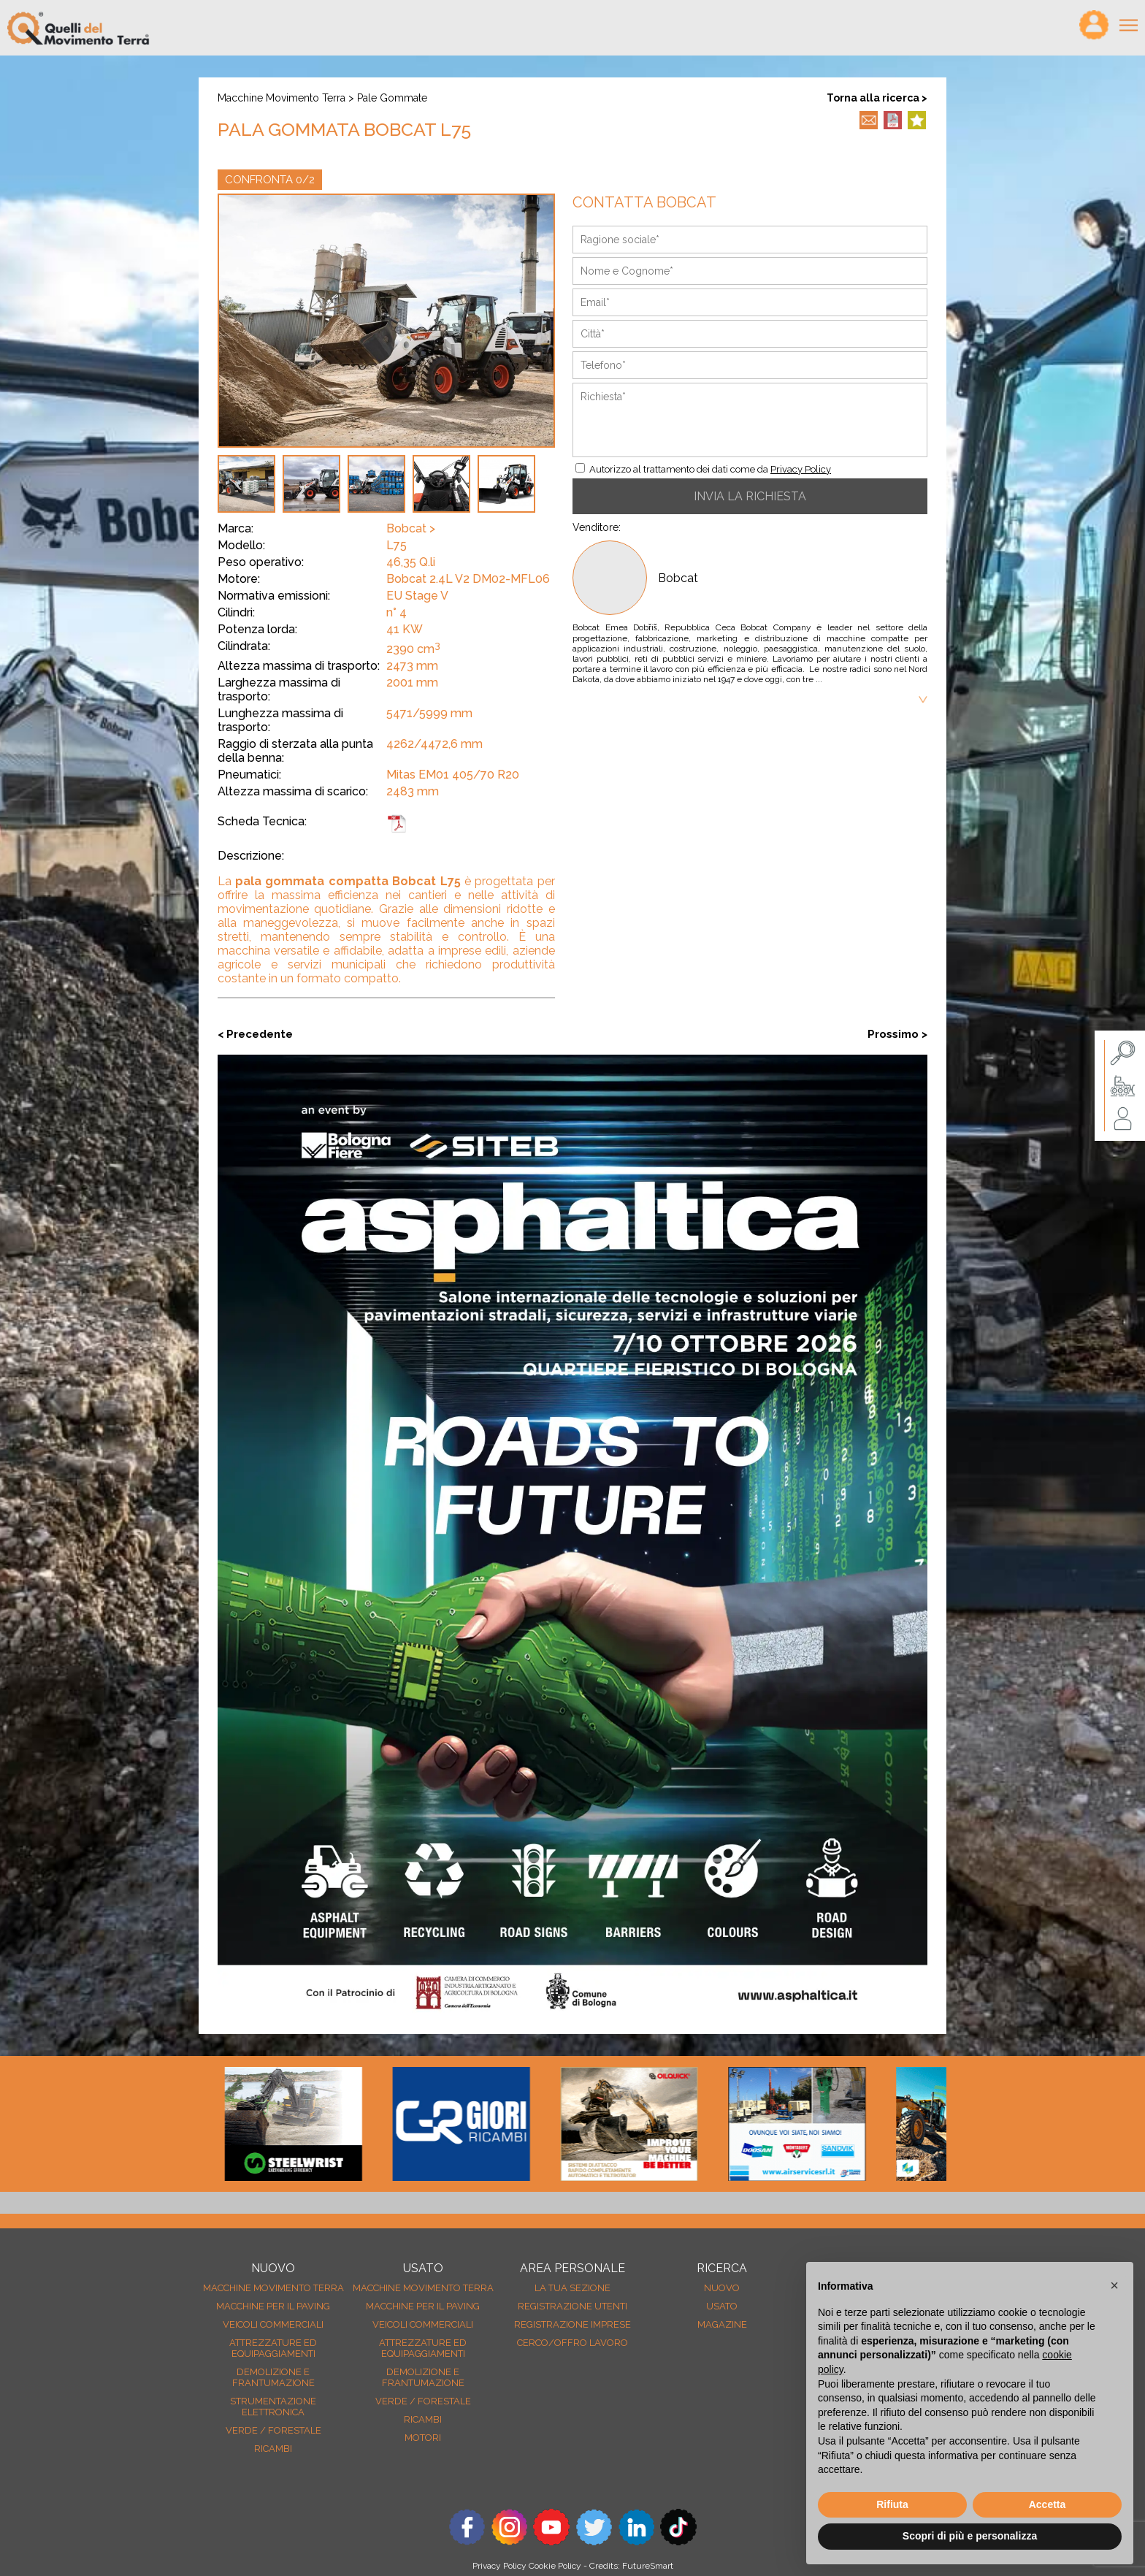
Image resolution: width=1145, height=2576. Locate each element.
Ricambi (273, 2448)
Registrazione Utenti (572, 2306)
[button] (1114, 2285)
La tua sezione (572, 2287)
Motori (423, 2437)
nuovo (722, 2287)
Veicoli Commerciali (273, 2324)
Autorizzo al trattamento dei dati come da (710, 469)
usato (722, 2306)
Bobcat (678, 578)
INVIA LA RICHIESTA (750, 496)
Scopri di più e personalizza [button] (970, 2536)
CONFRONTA (270, 179)
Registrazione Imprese (572, 2324)
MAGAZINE (722, 2324)
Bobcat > (410, 528)
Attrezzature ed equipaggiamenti (273, 2348)
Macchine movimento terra (281, 98)
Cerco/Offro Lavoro (572, 2342)
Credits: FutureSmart (631, 2566)
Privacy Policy (800, 469)
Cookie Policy (555, 2566)
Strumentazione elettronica (273, 2407)
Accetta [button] (1047, 2504)
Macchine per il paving (273, 2306)
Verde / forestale (273, 2430)
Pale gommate (392, 98)
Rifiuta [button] (892, 2504)
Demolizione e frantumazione (273, 2377)
